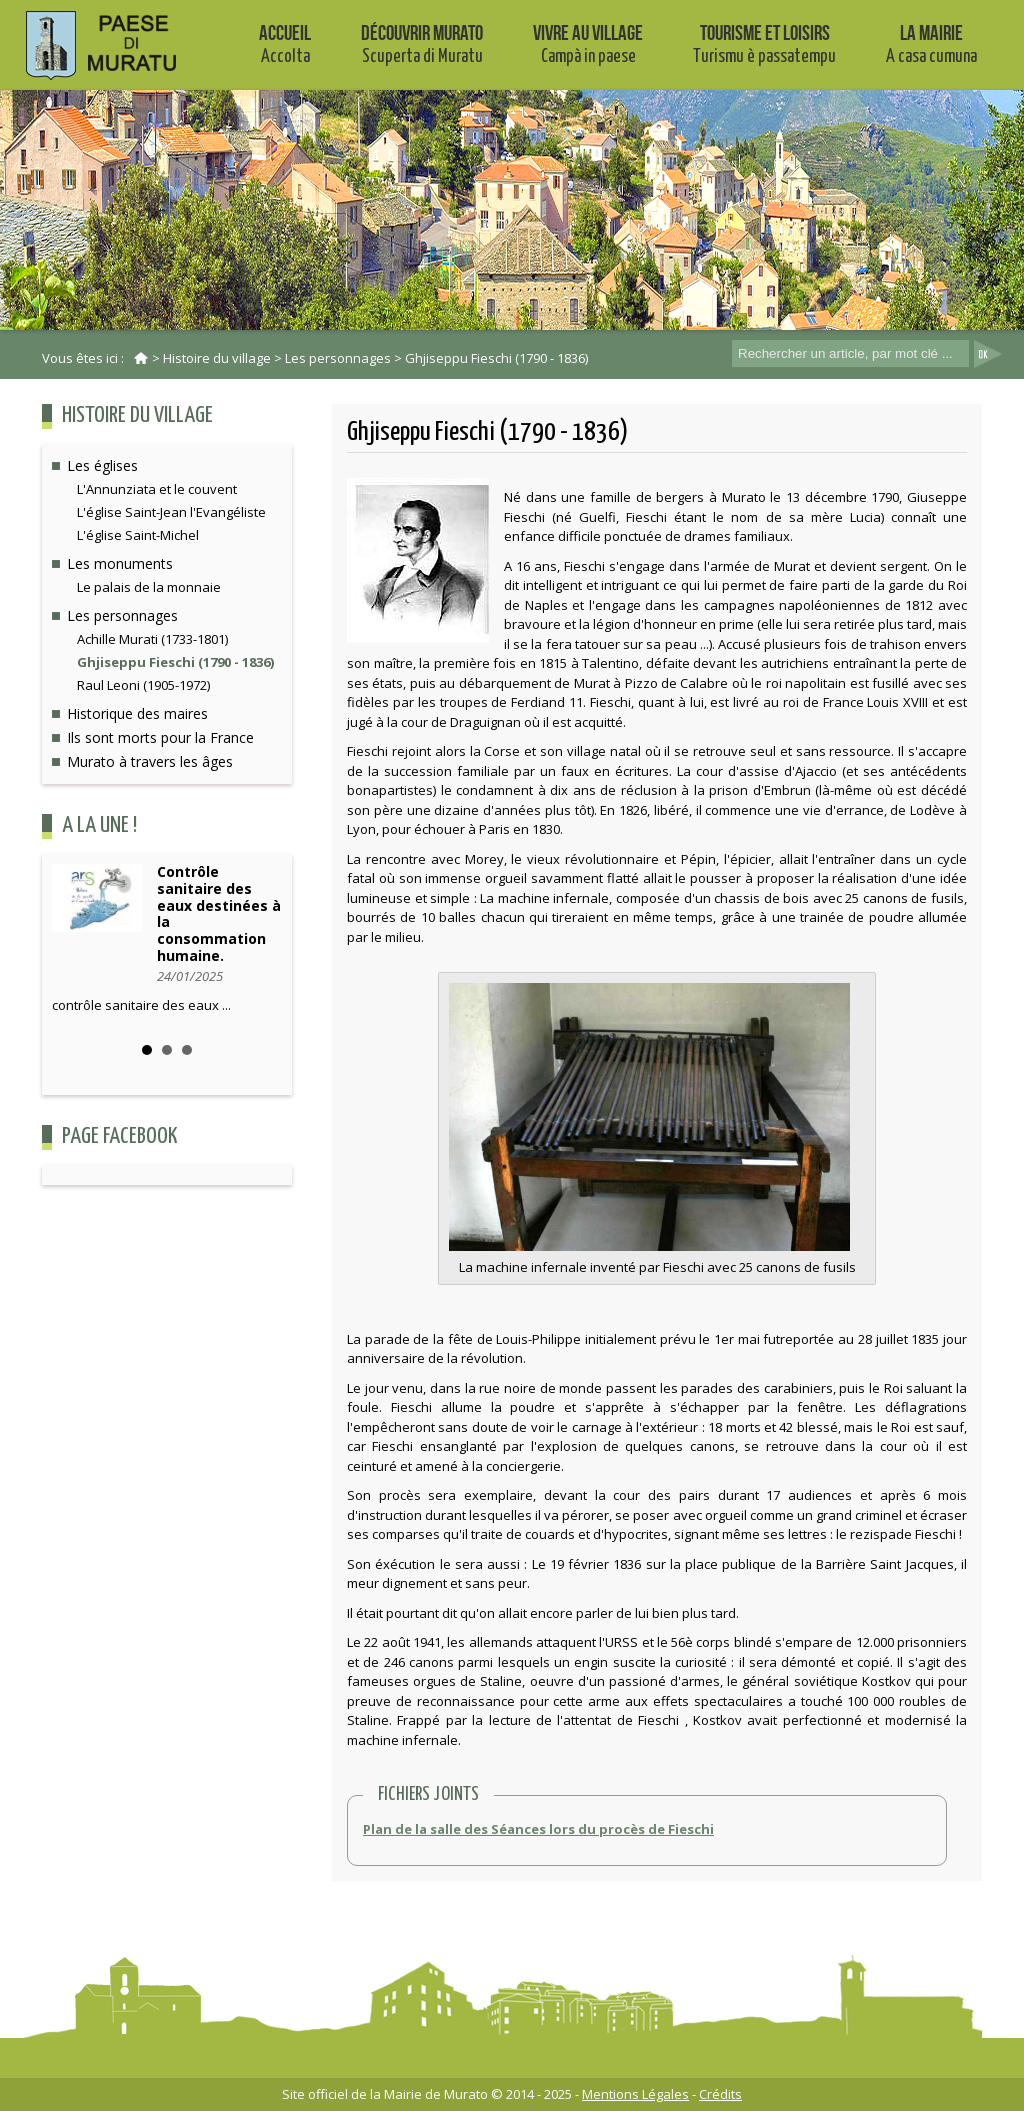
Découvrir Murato (422, 44)
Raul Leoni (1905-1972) (143, 685)
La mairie (931, 44)
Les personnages (338, 358)
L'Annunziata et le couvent (157, 489)
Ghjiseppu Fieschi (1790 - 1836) (496, 358)
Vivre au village (588, 44)
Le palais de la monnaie (149, 587)
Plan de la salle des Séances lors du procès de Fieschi (538, 1829)
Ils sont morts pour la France (160, 737)
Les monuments (120, 563)
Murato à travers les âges (150, 761)
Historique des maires (137, 713)
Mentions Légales (635, 2094)
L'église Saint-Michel (138, 535)
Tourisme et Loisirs (764, 44)
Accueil (285, 44)
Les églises (102, 465)
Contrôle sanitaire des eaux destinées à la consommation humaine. (219, 913)
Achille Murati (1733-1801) (152, 639)
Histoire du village (217, 358)
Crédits (720, 2094)
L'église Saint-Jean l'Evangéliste (171, 512)
